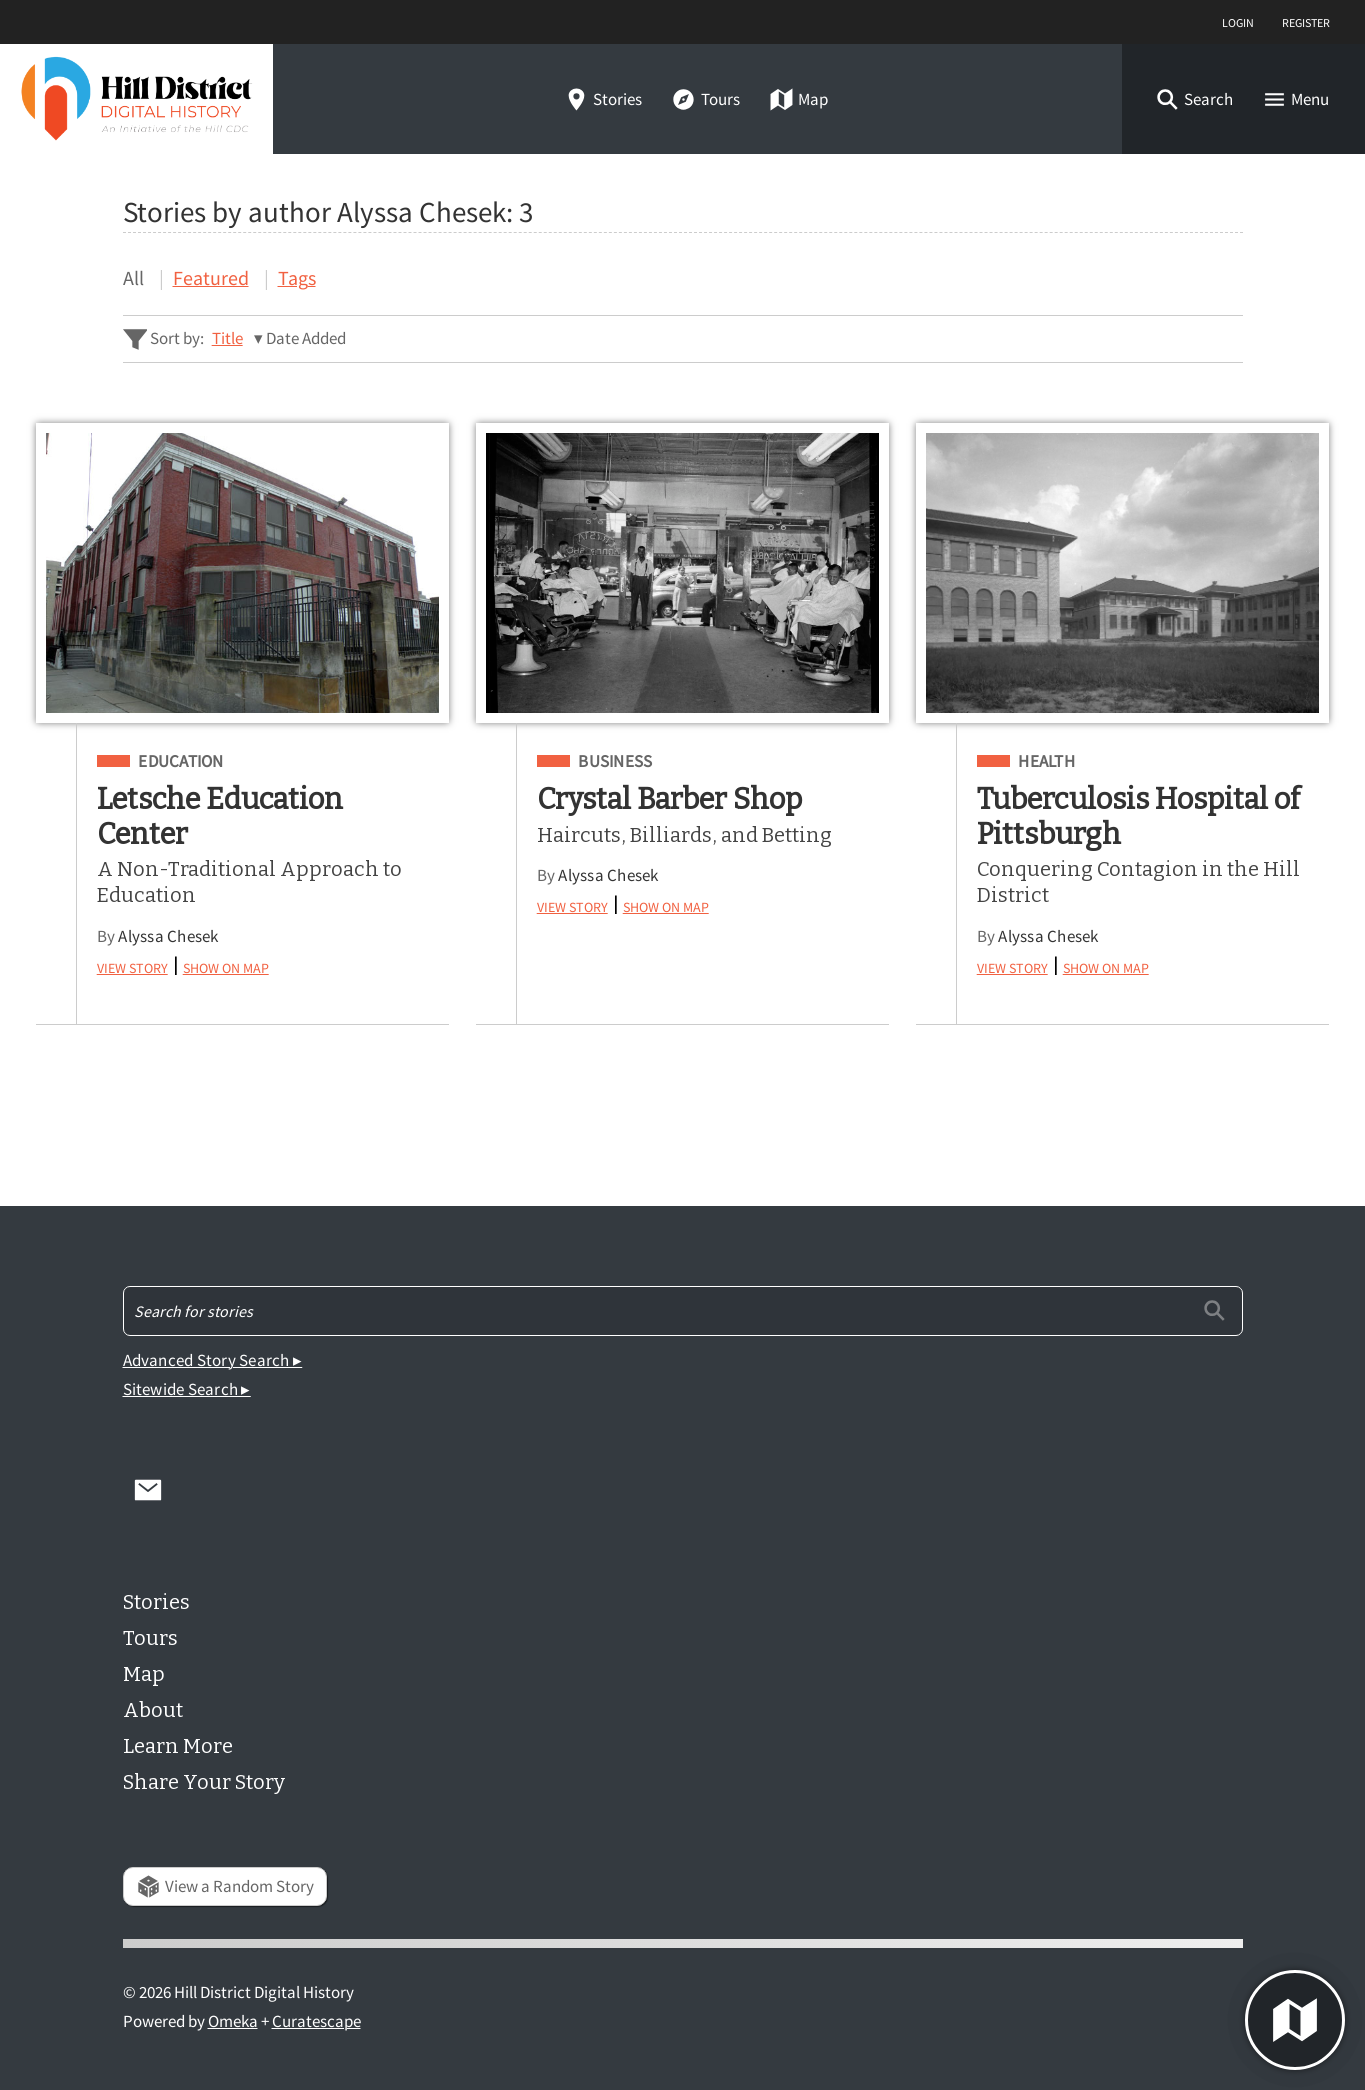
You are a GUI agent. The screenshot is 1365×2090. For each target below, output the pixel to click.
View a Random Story (225, 1886)
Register (1306, 21)
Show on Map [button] (226, 965)
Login (1238, 21)
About (153, 1710)
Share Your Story (204, 1782)
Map (798, 99)
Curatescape (316, 2021)
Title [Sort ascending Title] (227, 338)
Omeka (233, 2021)
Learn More (178, 1746)
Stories (603, 99)
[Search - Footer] (683, 1311)
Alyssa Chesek (168, 936)
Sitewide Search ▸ (187, 1389)
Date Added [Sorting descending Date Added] (306, 338)
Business (615, 762)
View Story (132, 965)
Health (1046, 762)
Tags (297, 277)
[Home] (136, 99)
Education (180, 762)
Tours (705, 99)
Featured (211, 277)
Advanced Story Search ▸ (213, 1360)
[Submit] (1214, 1310)
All (133, 277)
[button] (1194, 99)
